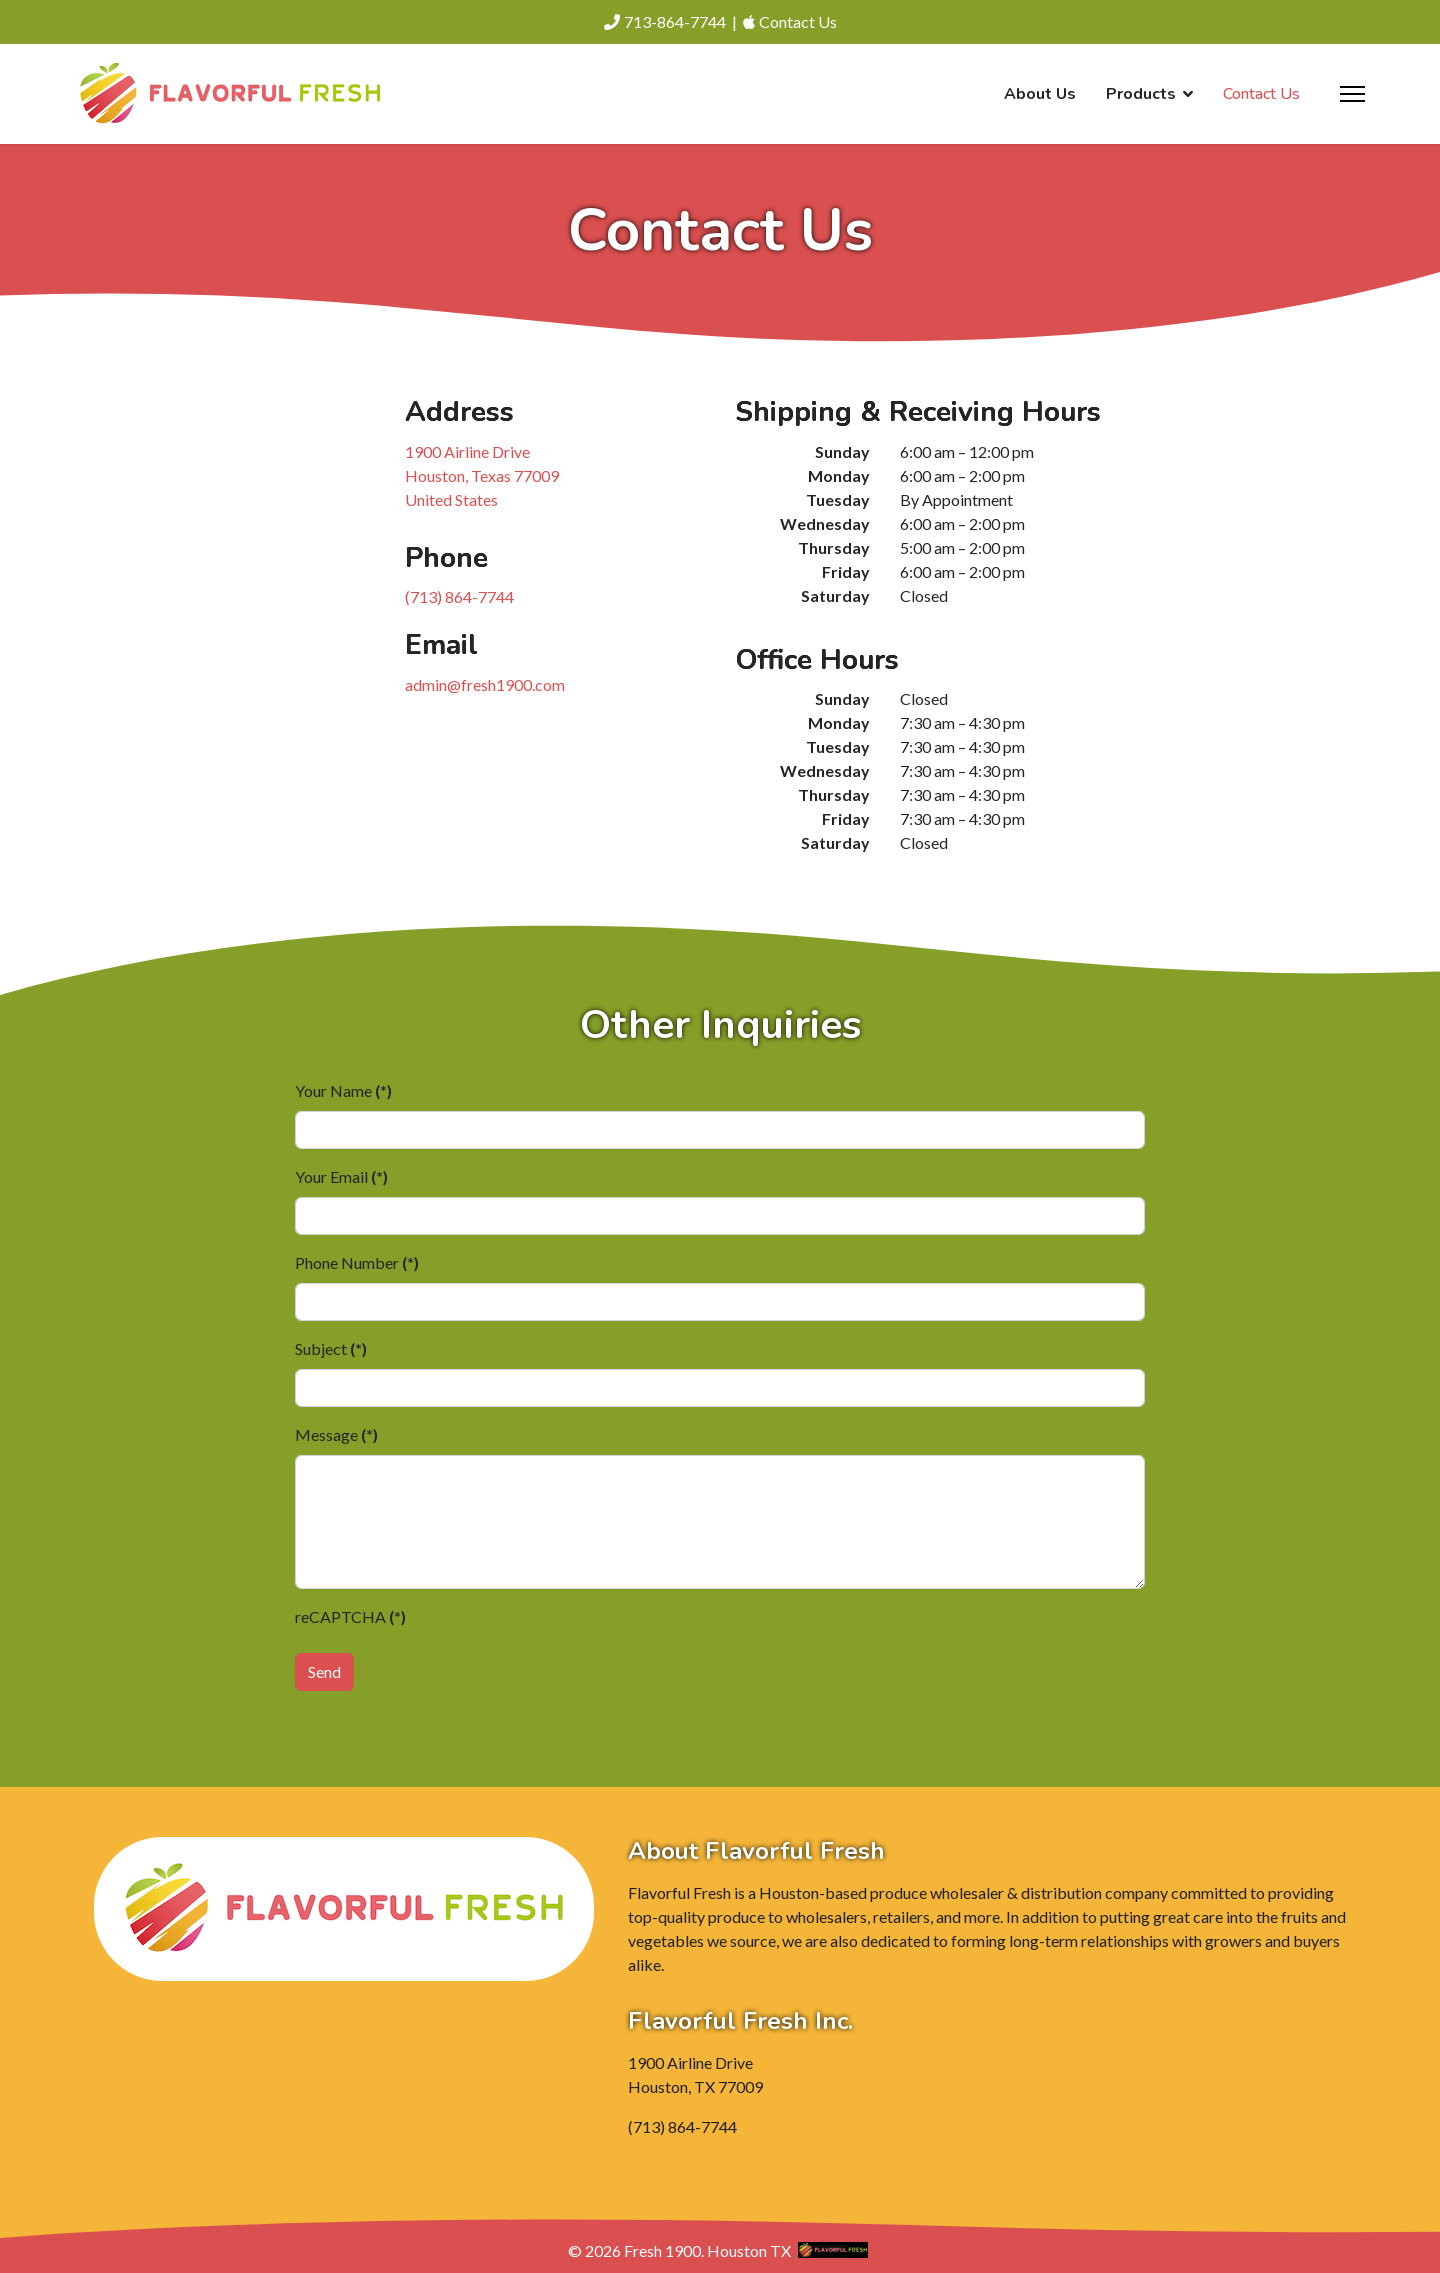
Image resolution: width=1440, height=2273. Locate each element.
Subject (331, 1348)
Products (1141, 94)
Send (324, 1671)
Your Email (341, 1176)
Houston (737, 2250)
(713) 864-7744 (459, 596)
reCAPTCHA (350, 1616)
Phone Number (357, 1262)
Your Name (343, 1090)
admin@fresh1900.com (485, 684)
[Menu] (1352, 94)
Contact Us (1261, 94)
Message (336, 1434)
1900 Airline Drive (482, 475)
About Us (1040, 94)
